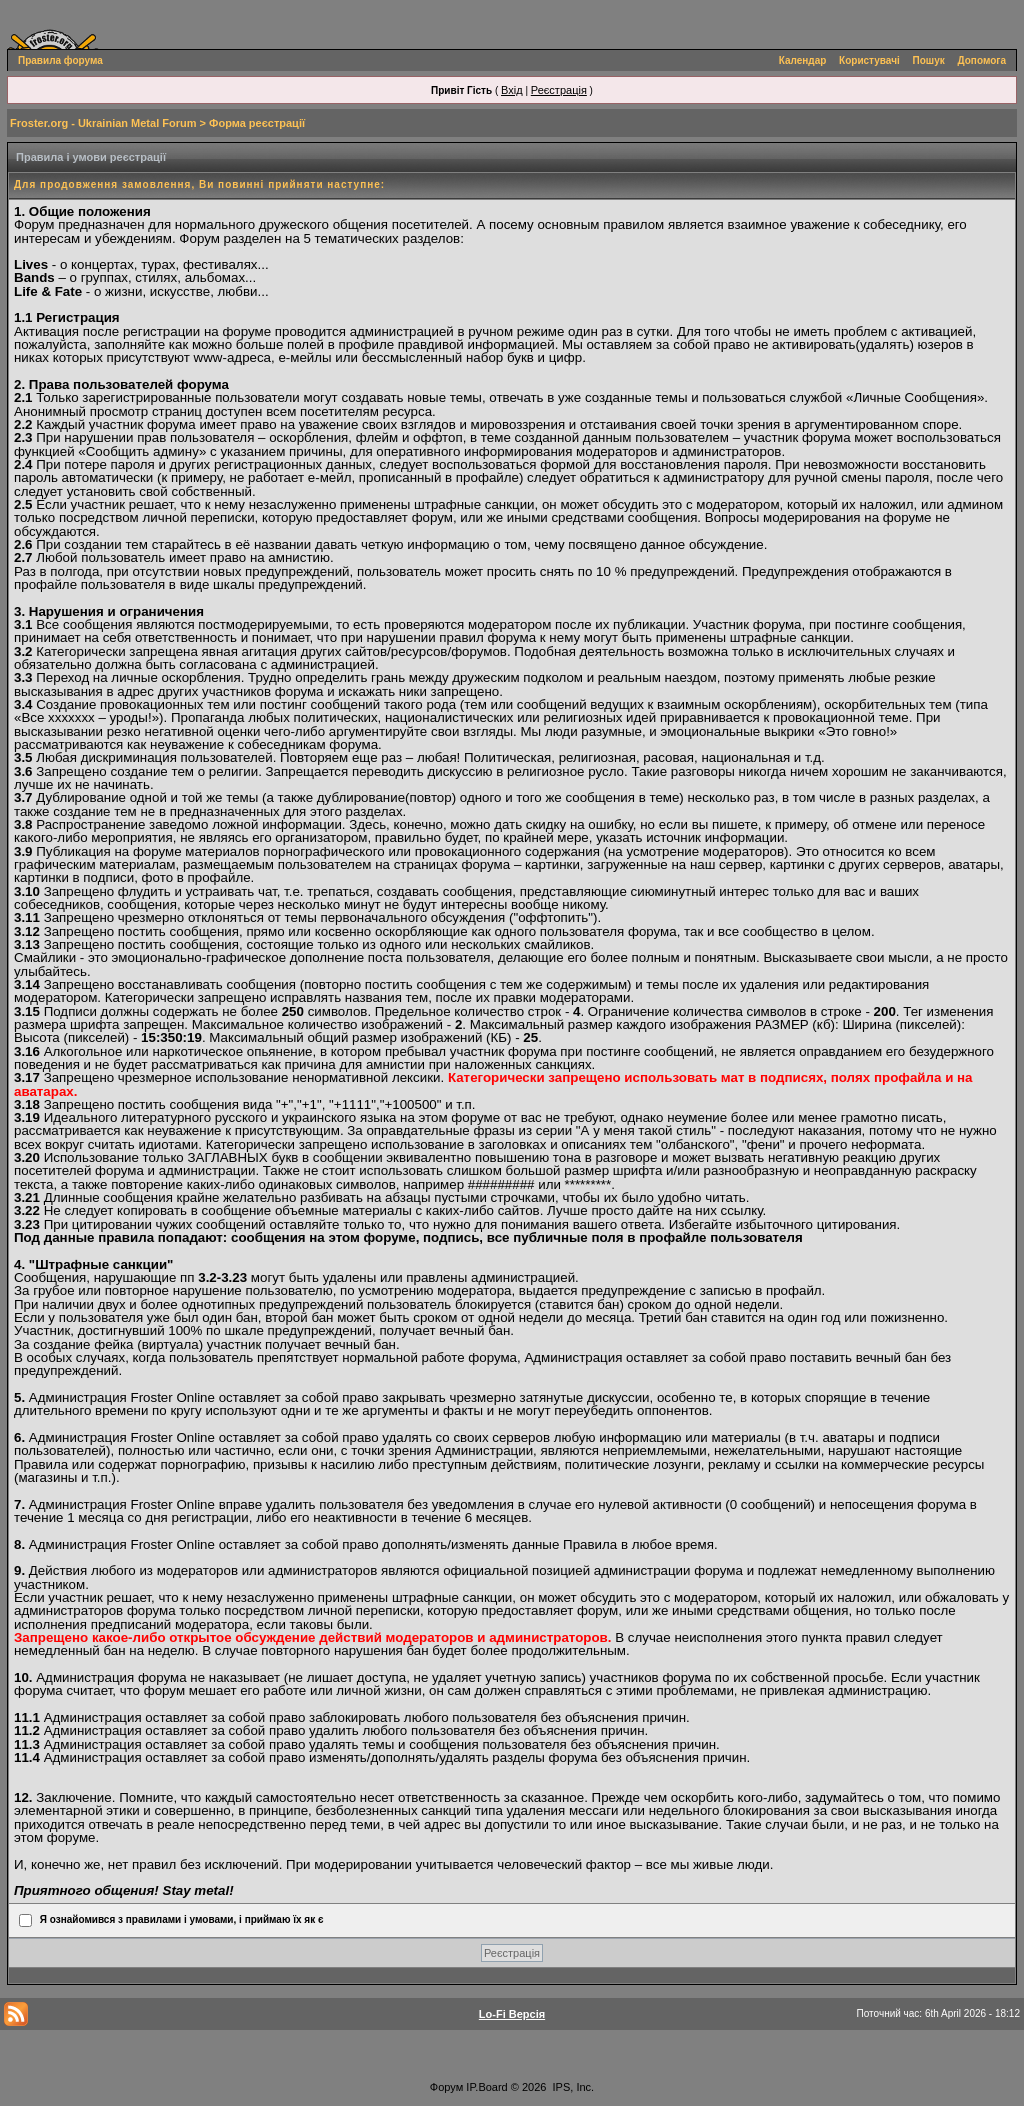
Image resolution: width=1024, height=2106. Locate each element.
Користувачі (869, 60)
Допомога (982, 60)
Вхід (512, 90)
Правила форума (60, 60)
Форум (446, 2087)
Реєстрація (559, 90)
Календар (803, 60)
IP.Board (486, 2087)
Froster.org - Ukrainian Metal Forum (103, 123)
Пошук (929, 60)
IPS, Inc (572, 2087)
